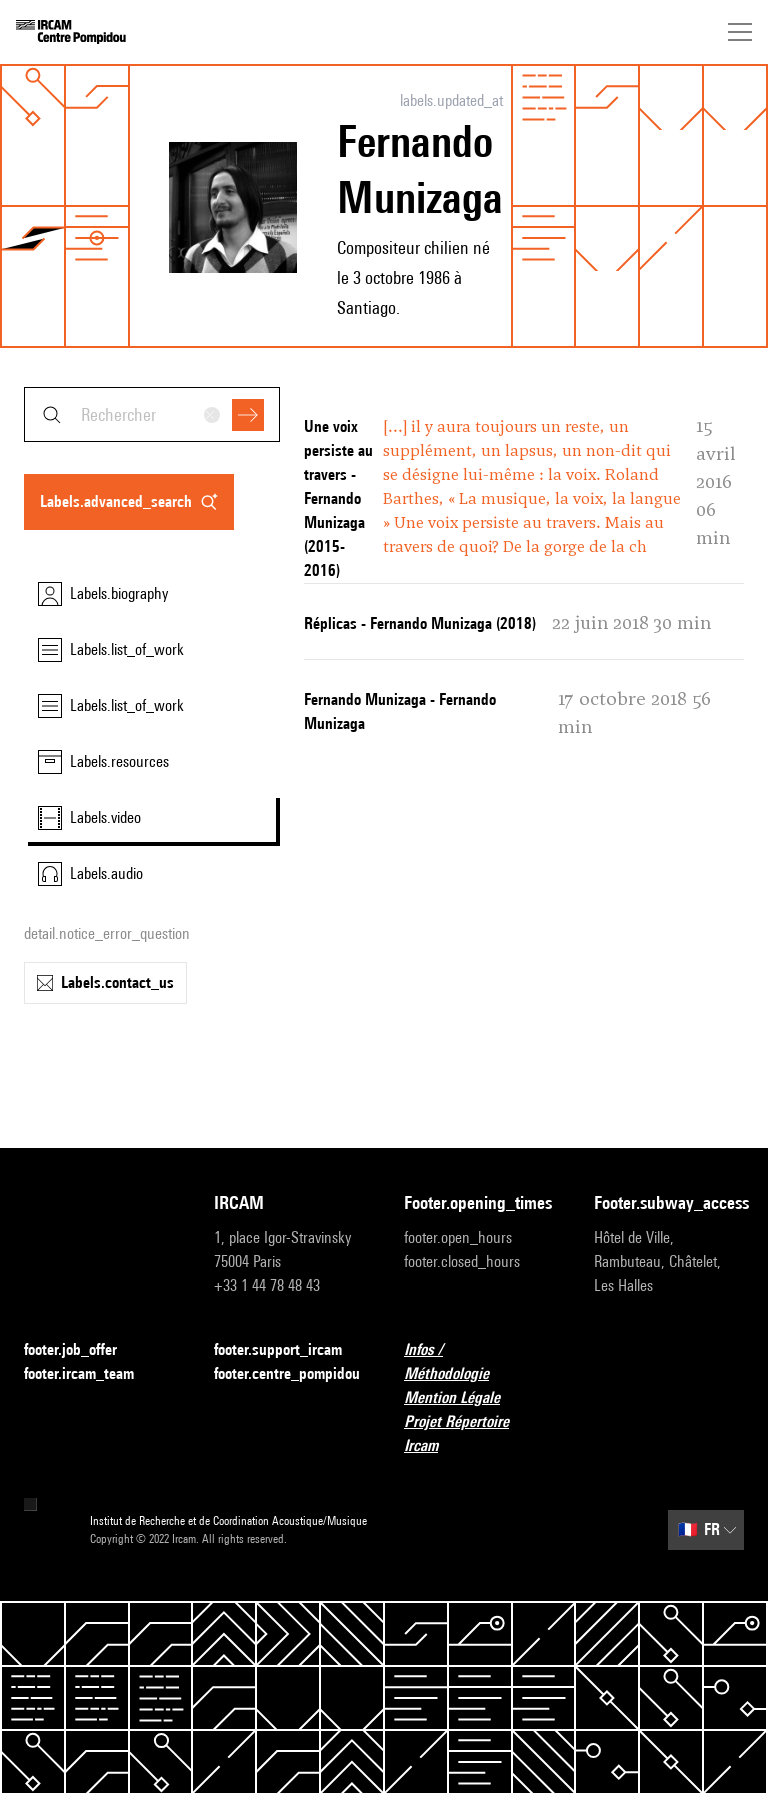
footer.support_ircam (289, 1350)
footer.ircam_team (91, 1374)
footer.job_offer (82, 1350)
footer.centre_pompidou (287, 1373)
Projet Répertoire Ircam (479, 1433)
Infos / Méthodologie (479, 1361)
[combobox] (152, 414)
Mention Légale (464, 1398)
